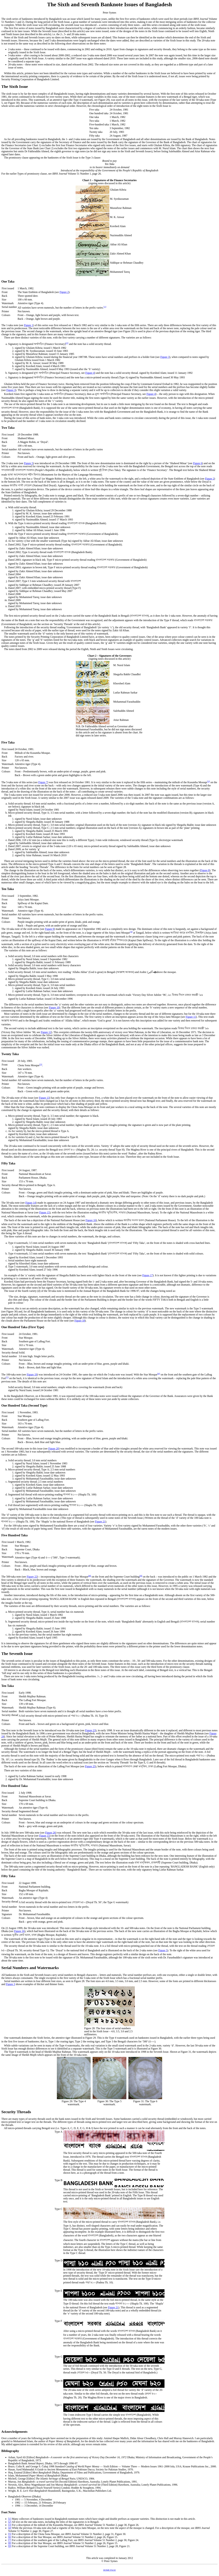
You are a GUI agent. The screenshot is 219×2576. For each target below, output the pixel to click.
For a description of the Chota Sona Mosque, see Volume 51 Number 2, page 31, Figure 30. (69, 2534)
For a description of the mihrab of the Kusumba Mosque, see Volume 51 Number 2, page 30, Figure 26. (75, 2524)
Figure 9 (49, 928)
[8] (89, 1575)
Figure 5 (28, 463)
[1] (105, 307)
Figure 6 (197, 463)
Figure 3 (164, 357)
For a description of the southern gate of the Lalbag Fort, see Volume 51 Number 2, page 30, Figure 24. (75, 2540)
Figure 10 (54, 1007)
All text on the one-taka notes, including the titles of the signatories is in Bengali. (55, 2521)
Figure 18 (79, 1320)
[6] (158, 1373)
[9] (141, 1575)
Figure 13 (44, 1097)
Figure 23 (90, 1730)
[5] (40, 1064)
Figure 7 (42, 782)
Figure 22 (32, 1576)
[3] (208, 781)
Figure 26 (50, 1832)
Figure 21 (100, 1521)
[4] (131, 932)
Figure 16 (91, 1220)
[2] (67, 343)
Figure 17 (147, 1275)
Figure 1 (28, 325)
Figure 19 (32, 1374)
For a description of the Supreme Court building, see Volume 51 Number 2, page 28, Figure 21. (71, 2546)
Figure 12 (46, 1032)
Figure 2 (64, 292)
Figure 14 (30, 1202)
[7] (7, 1377)
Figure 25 (90, 1766)
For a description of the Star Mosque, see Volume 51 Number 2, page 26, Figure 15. (65, 2537)
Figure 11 (191, 1016)
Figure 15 (44, 1212)
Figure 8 (205, 870)
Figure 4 (89, 372)
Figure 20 (53, 1448)
